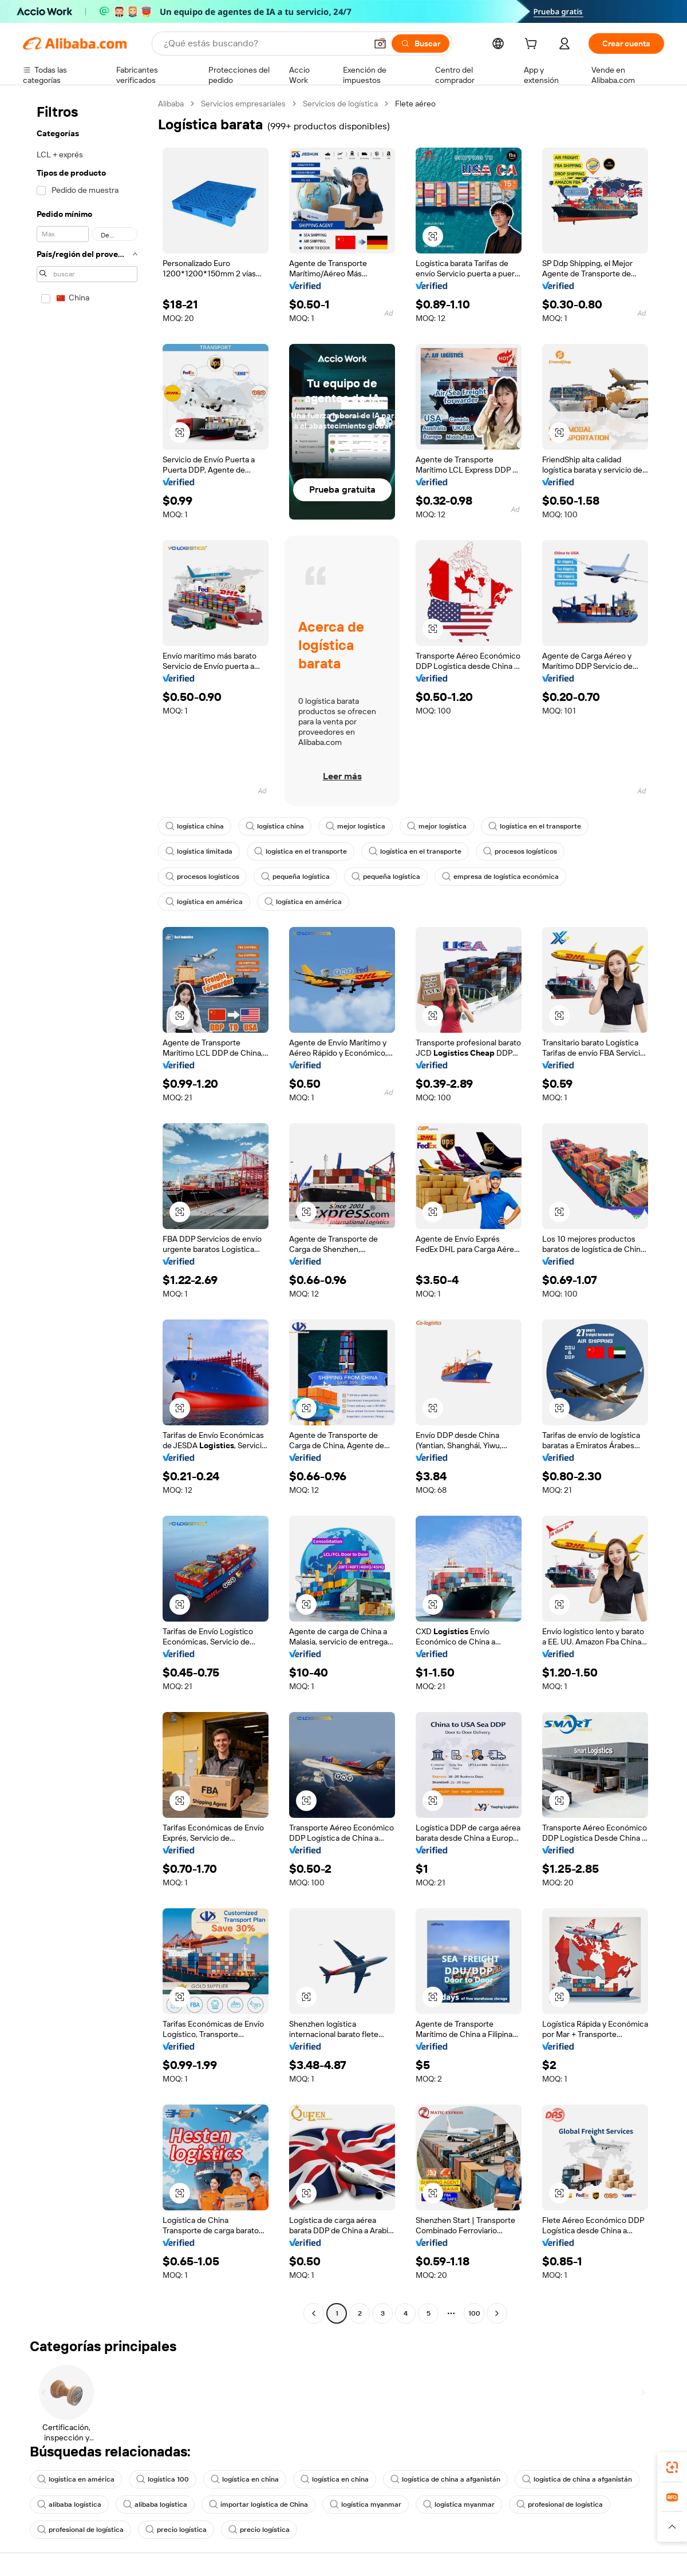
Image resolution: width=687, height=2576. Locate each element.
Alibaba (171, 103)
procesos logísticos (520, 851)
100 (474, 2313)
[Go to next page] (497, 2313)
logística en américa (204, 901)
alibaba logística (69, 2504)
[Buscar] (420, 43)
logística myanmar (365, 2504)
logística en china (245, 2479)
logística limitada (198, 851)
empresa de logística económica (500, 876)
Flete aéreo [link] (415, 103)
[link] (672, 2467)
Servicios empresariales (243, 103)
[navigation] (87, 1210)
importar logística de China (258, 2504)
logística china (194, 826)
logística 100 (162, 2479)
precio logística (176, 2529)
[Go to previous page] (313, 2313)
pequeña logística (295, 876)
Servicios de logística (340, 103)
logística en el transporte (534, 826)
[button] (380, 43)
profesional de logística (559, 2504)
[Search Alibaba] (264, 43)
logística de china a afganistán (445, 2479)
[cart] (533, 45)
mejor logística (355, 826)
